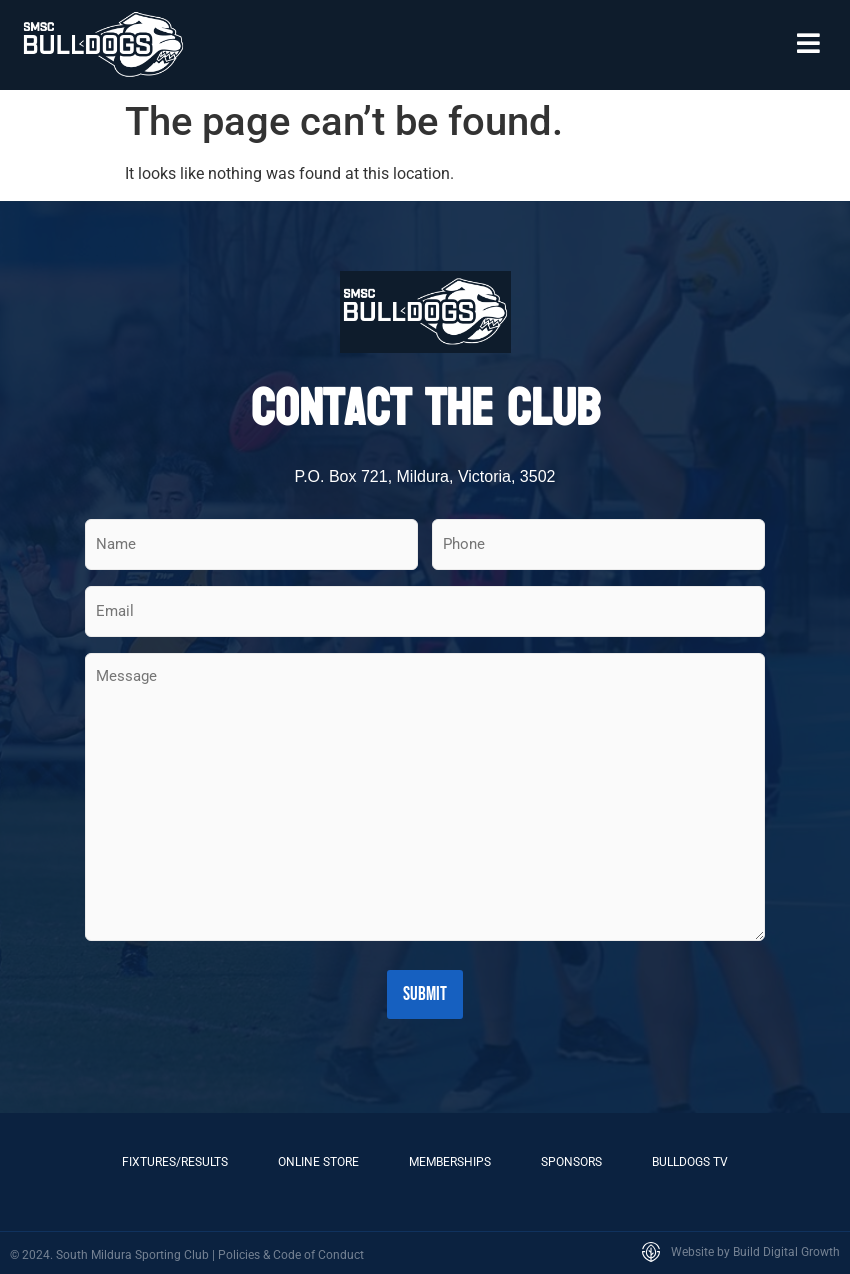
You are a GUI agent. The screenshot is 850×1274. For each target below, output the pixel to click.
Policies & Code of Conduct (291, 1253)
